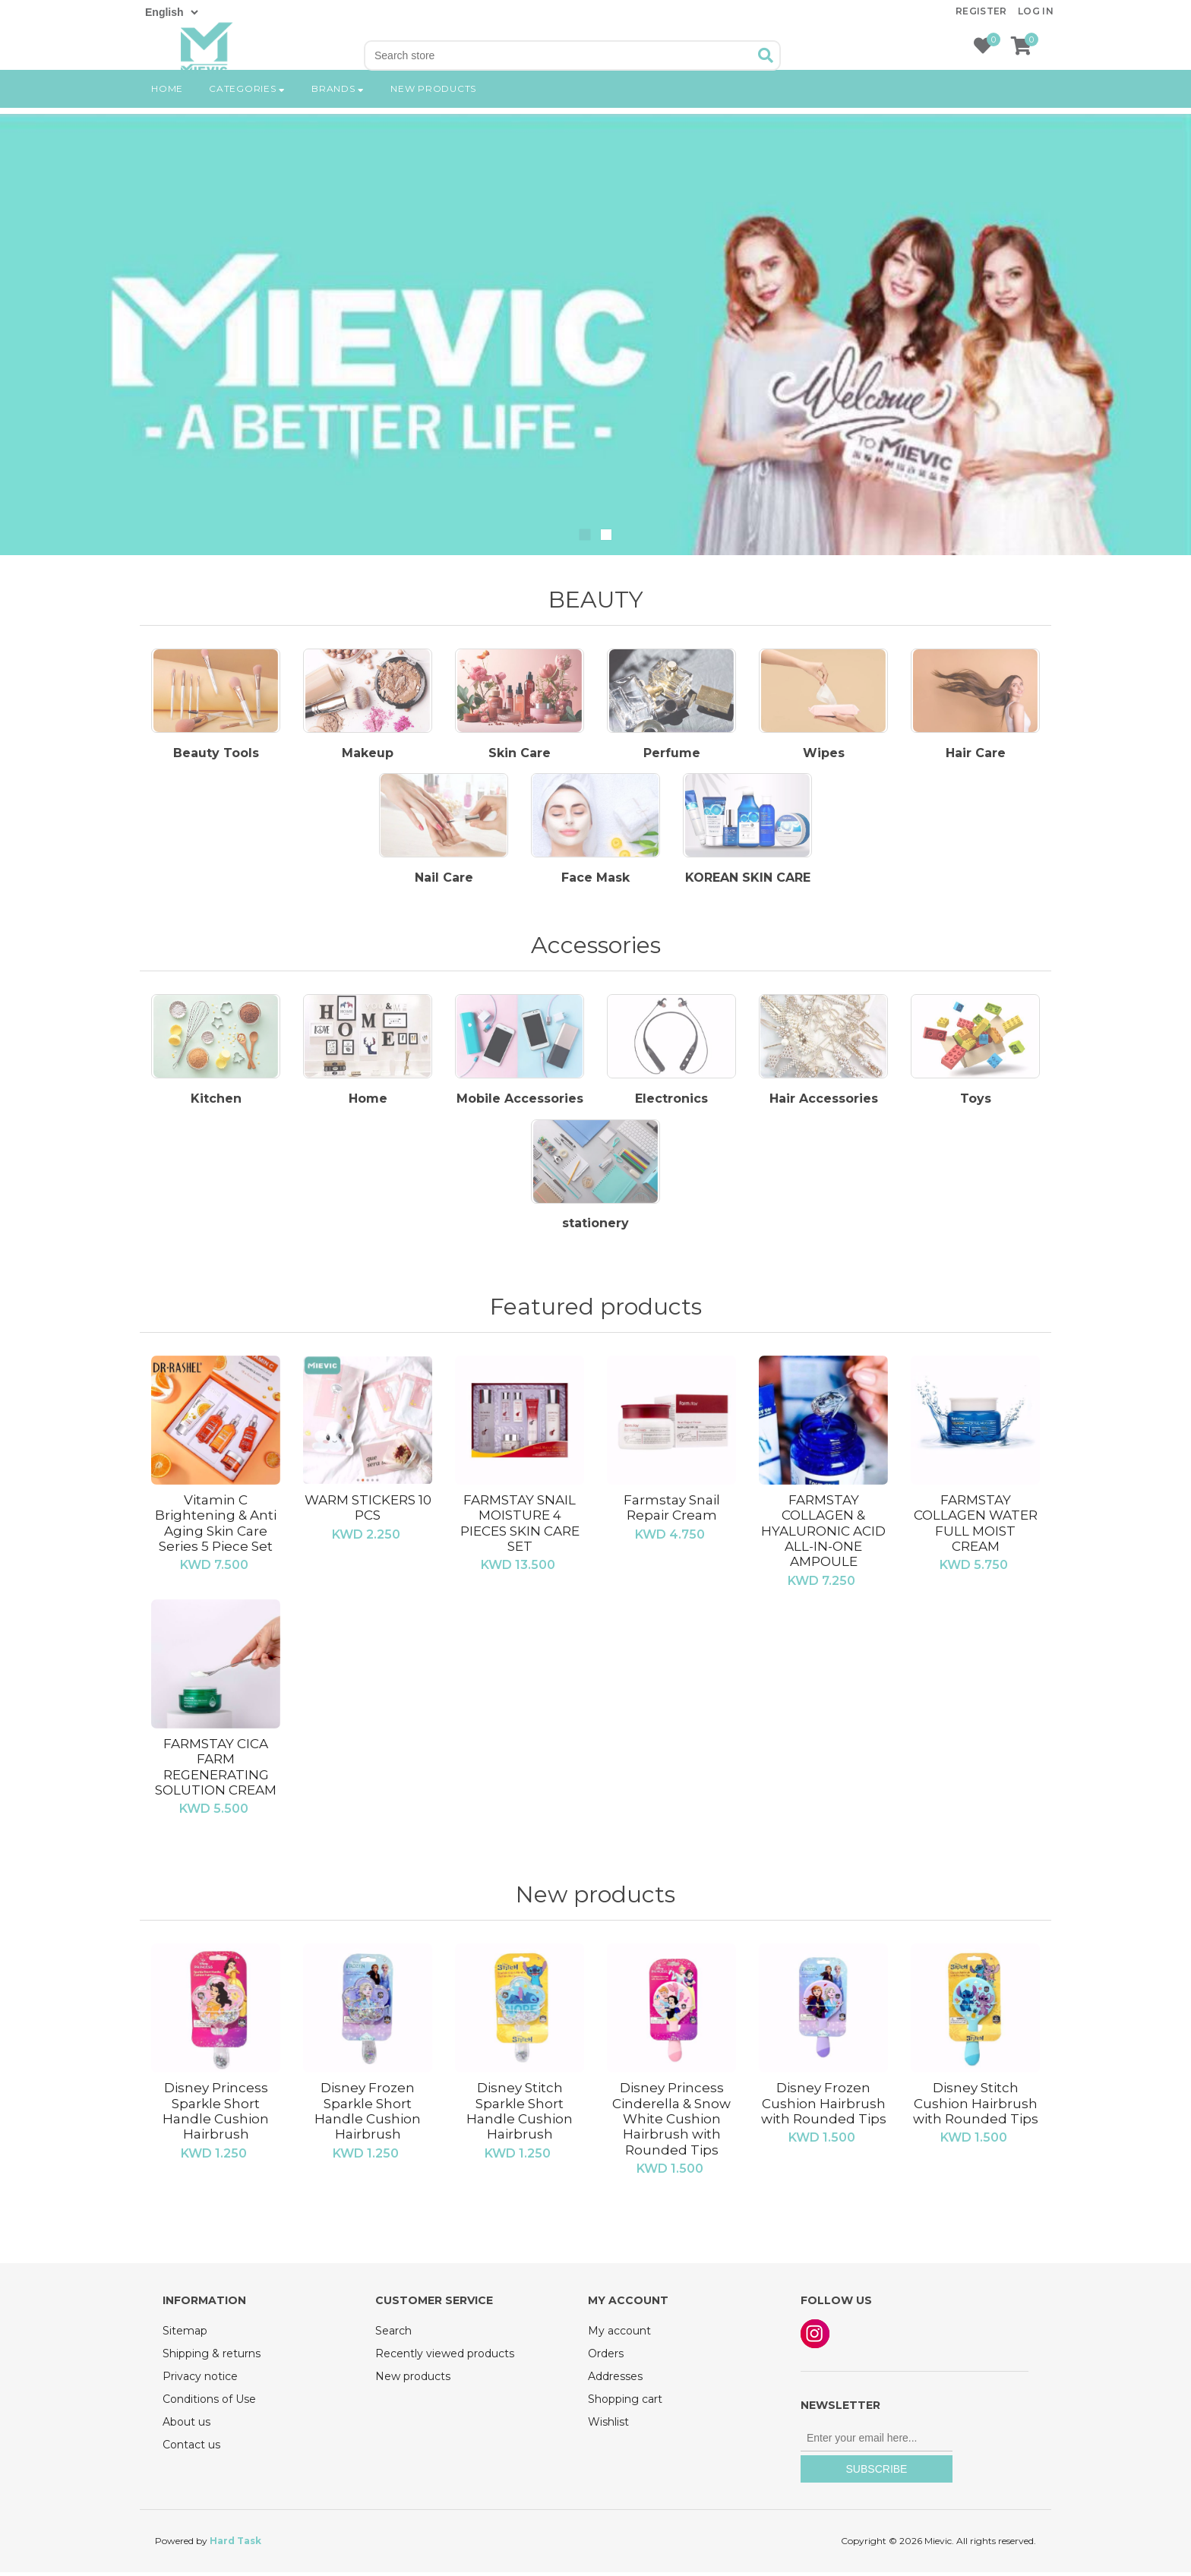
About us (186, 2425)
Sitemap (185, 2334)
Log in (1036, 11)
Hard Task (235, 2544)
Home (167, 109)
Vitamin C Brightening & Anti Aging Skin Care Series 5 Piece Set (215, 1526)
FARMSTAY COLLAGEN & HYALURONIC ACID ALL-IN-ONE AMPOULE (823, 1534)
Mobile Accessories (519, 1103)
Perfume (671, 755)
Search (393, 2334)
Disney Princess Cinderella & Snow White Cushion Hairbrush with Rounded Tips (671, 2122)
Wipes (824, 755)
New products (433, 109)
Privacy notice (200, 2380)
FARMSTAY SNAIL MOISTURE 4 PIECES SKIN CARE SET (520, 1526)
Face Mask (595, 880)
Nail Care (444, 880)
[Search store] (559, 55)
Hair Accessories (823, 1103)
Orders (606, 2357)
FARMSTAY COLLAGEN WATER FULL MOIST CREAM (976, 1526)
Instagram (815, 2337)
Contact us (191, 2448)
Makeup (367, 755)
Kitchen (216, 1103)
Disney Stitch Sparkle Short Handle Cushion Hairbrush (519, 2114)
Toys (975, 1103)
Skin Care (519, 755)
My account (619, 2334)
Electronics (671, 1103)
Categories (247, 109)
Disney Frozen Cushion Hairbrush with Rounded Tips (823, 2107)
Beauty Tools (216, 755)
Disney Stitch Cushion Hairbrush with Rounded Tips (975, 2107)
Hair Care (976, 755)
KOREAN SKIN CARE (747, 880)
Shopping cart (625, 2403)
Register (981, 11)
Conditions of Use (209, 2403)
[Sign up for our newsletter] (876, 2441)
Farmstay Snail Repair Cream (672, 1510)
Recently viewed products (444, 2357)
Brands (338, 109)
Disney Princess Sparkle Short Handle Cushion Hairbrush (216, 2114)
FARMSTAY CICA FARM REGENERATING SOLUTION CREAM (215, 1770)
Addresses (615, 2380)
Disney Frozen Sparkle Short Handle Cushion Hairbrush (367, 2114)
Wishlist (608, 2425)
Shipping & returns (212, 2357)
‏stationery (595, 1228)
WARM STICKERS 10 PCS (368, 1510)
